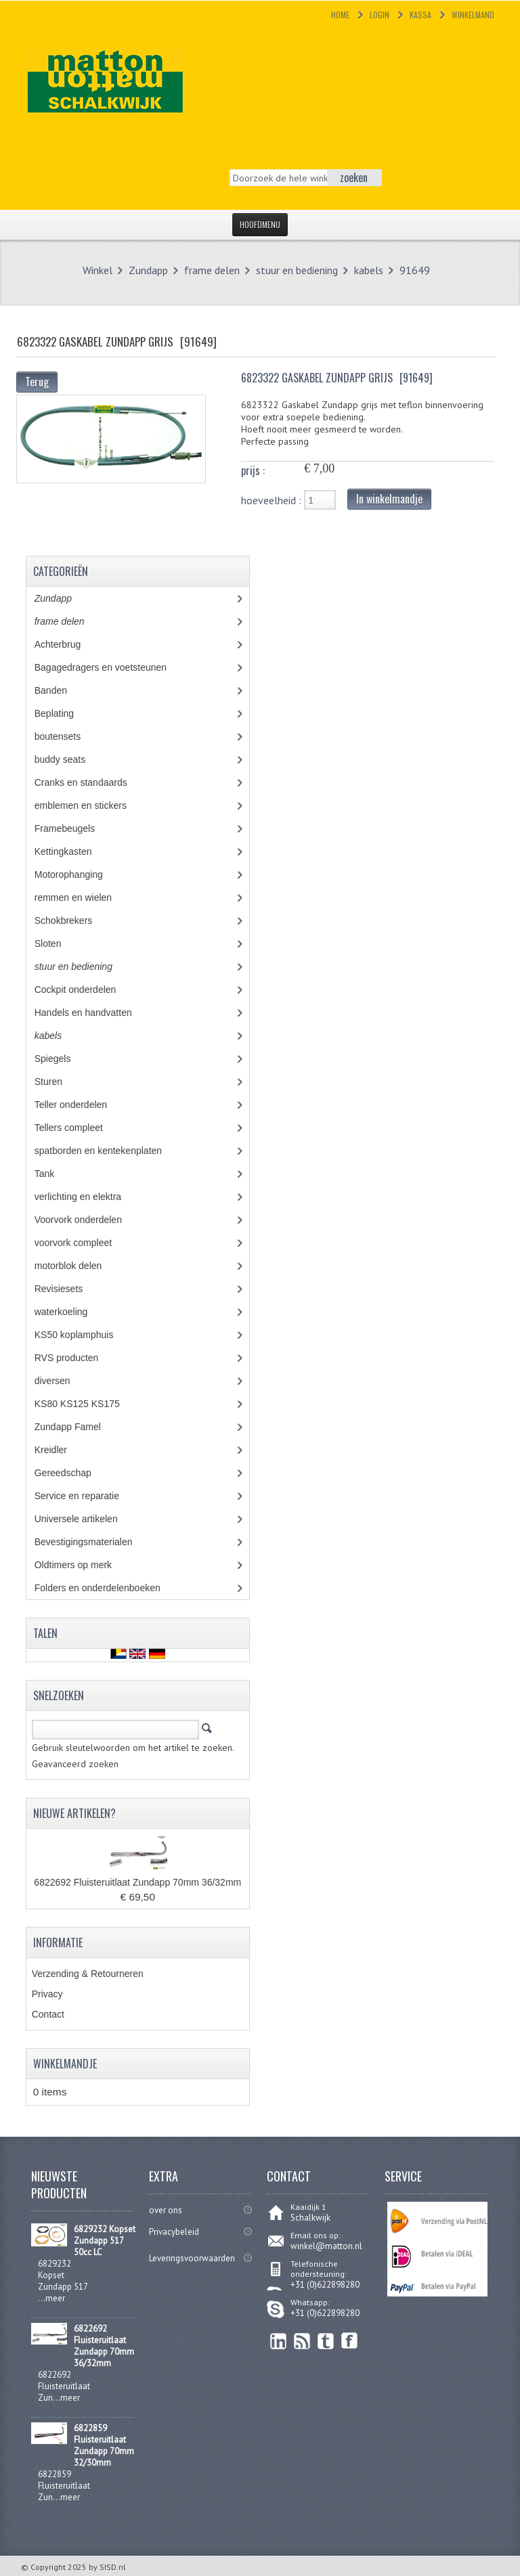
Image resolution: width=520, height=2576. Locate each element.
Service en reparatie (87, 1495)
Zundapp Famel (78, 1426)
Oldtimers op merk (83, 1564)
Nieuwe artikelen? (74, 1813)
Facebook (349, 2340)
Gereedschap (70, 1472)
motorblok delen (81, 1265)
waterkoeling (71, 1311)
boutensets (67, 736)
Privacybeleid (174, 2232)
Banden (61, 690)
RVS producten (79, 1357)
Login (379, 14)
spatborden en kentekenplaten (108, 1150)
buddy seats (72, 759)
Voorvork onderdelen (88, 1219)
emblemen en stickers (90, 805)
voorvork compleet (83, 1242)
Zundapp (148, 270)
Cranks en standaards (91, 782)
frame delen (212, 270)
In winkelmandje (389, 499)
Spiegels (63, 1058)
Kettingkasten (73, 851)
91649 (414, 270)
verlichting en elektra (90, 1196)
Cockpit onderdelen (85, 989)
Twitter (326, 2340)
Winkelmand (473, 14)
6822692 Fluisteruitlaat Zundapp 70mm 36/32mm (137, 1882)
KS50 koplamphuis (84, 1334)
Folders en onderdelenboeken (107, 1587)
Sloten (58, 943)
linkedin (278, 2340)
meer (55, 2298)
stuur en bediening (297, 270)
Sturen (58, 1081)
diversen (60, 1380)
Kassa (420, 14)
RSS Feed (302, 2340)
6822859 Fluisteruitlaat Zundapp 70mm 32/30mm (104, 2445)
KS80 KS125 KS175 (90, 1403)
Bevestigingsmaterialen (96, 1541)
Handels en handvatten (96, 1012)
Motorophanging (79, 874)
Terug (37, 382)
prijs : (253, 470)
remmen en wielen (86, 897)
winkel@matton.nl (326, 2246)
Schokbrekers (73, 920)
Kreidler (63, 1449)
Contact (48, 2014)
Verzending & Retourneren (88, 1973)
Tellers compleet (79, 1127)
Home (340, 14)
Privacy (47, 1994)
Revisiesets (68, 1288)
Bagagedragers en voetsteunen (110, 667)
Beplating (64, 713)
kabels (368, 270)
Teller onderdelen (81, 1104)
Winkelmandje (65, 2064)
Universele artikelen (89, 1518)
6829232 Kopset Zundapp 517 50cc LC (104, 2240)
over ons (165, 2210)
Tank (54, 1173)
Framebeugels (72, 828)
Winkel (97, 270)
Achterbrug (67, 644)
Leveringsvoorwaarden (192, 2258)
